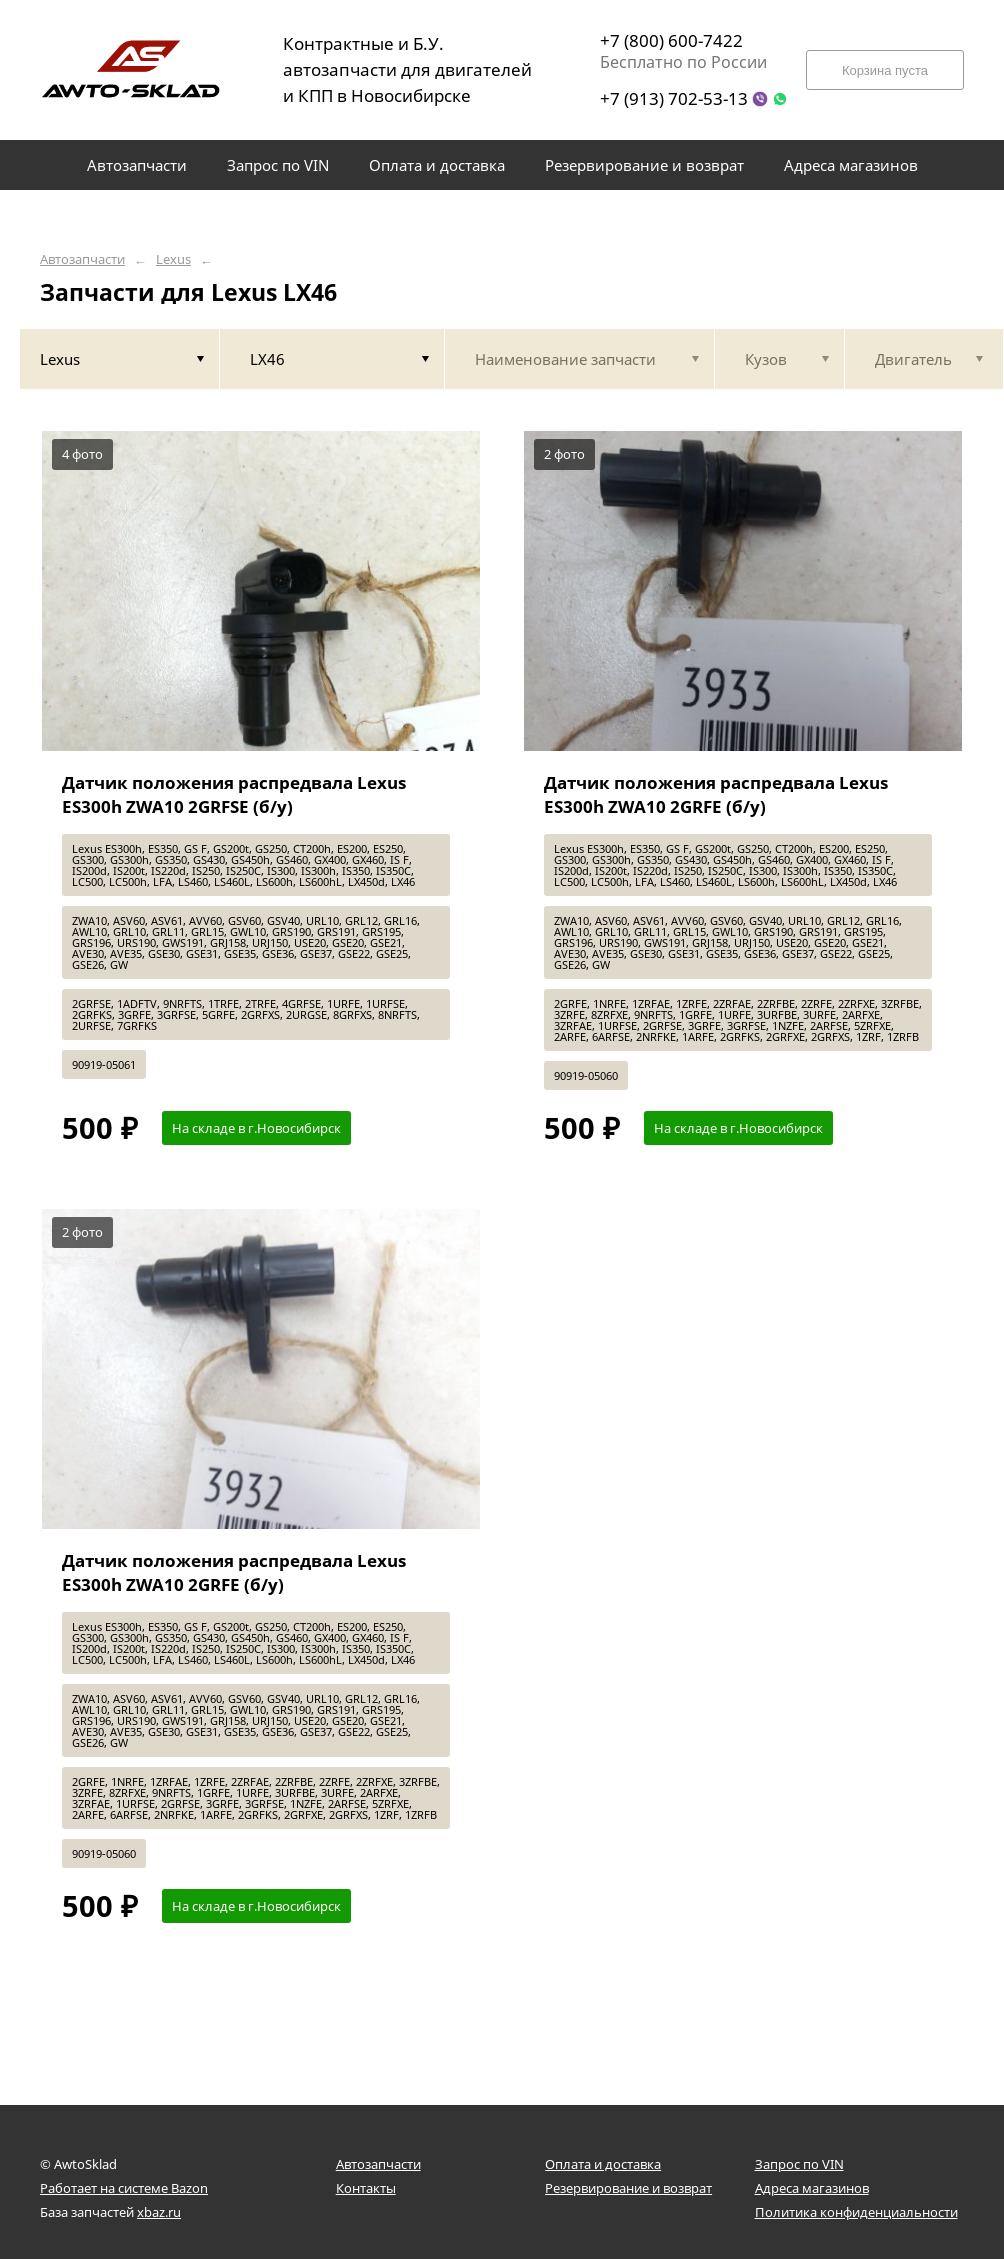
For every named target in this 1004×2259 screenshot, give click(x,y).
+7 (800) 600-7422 (671, 40)
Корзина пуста (885, 70)
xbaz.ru (159, 2212)
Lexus (173, 259)
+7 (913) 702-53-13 (674, 98)
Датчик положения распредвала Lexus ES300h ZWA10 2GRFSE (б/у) (234, 794)
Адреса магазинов (812, 2188)
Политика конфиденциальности (856, 2212)
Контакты (366, 2188)
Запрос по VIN (799, 2164)
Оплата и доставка (603, 2164)
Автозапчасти (82, 259)
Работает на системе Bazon (124, 2188)
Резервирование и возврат (628, 2188)
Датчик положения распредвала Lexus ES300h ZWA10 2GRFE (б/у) (716, 794)
